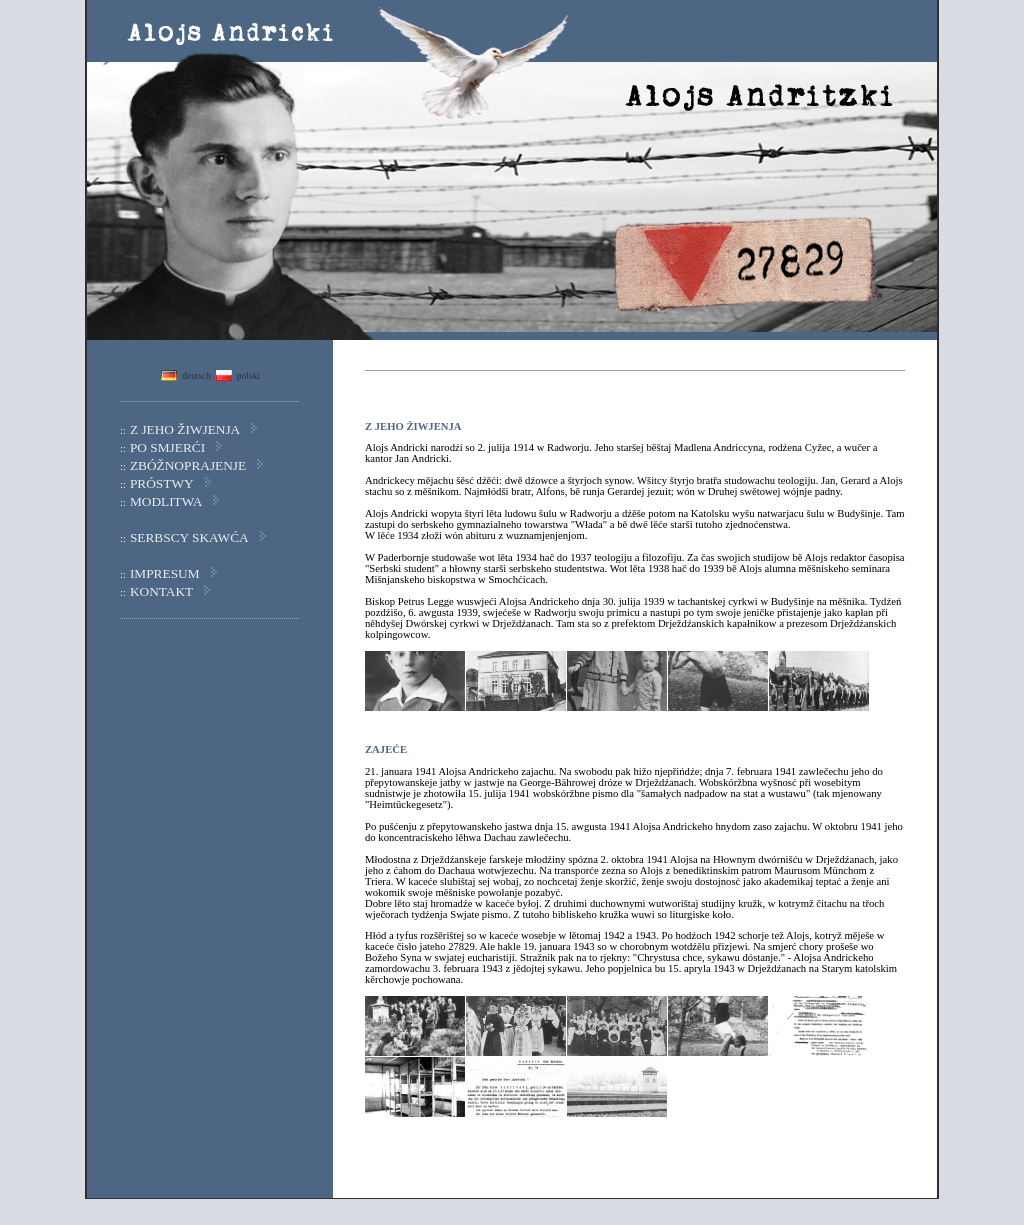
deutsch (196, 376)
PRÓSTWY (162, 483)
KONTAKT (161, 591)
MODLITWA (166, 501)
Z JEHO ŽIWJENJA (185, 429)
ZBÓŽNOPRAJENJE (188, 465)
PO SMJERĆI (167, 447)
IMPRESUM (165, 573)
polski (248, 376)
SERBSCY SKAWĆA (189, 537)
